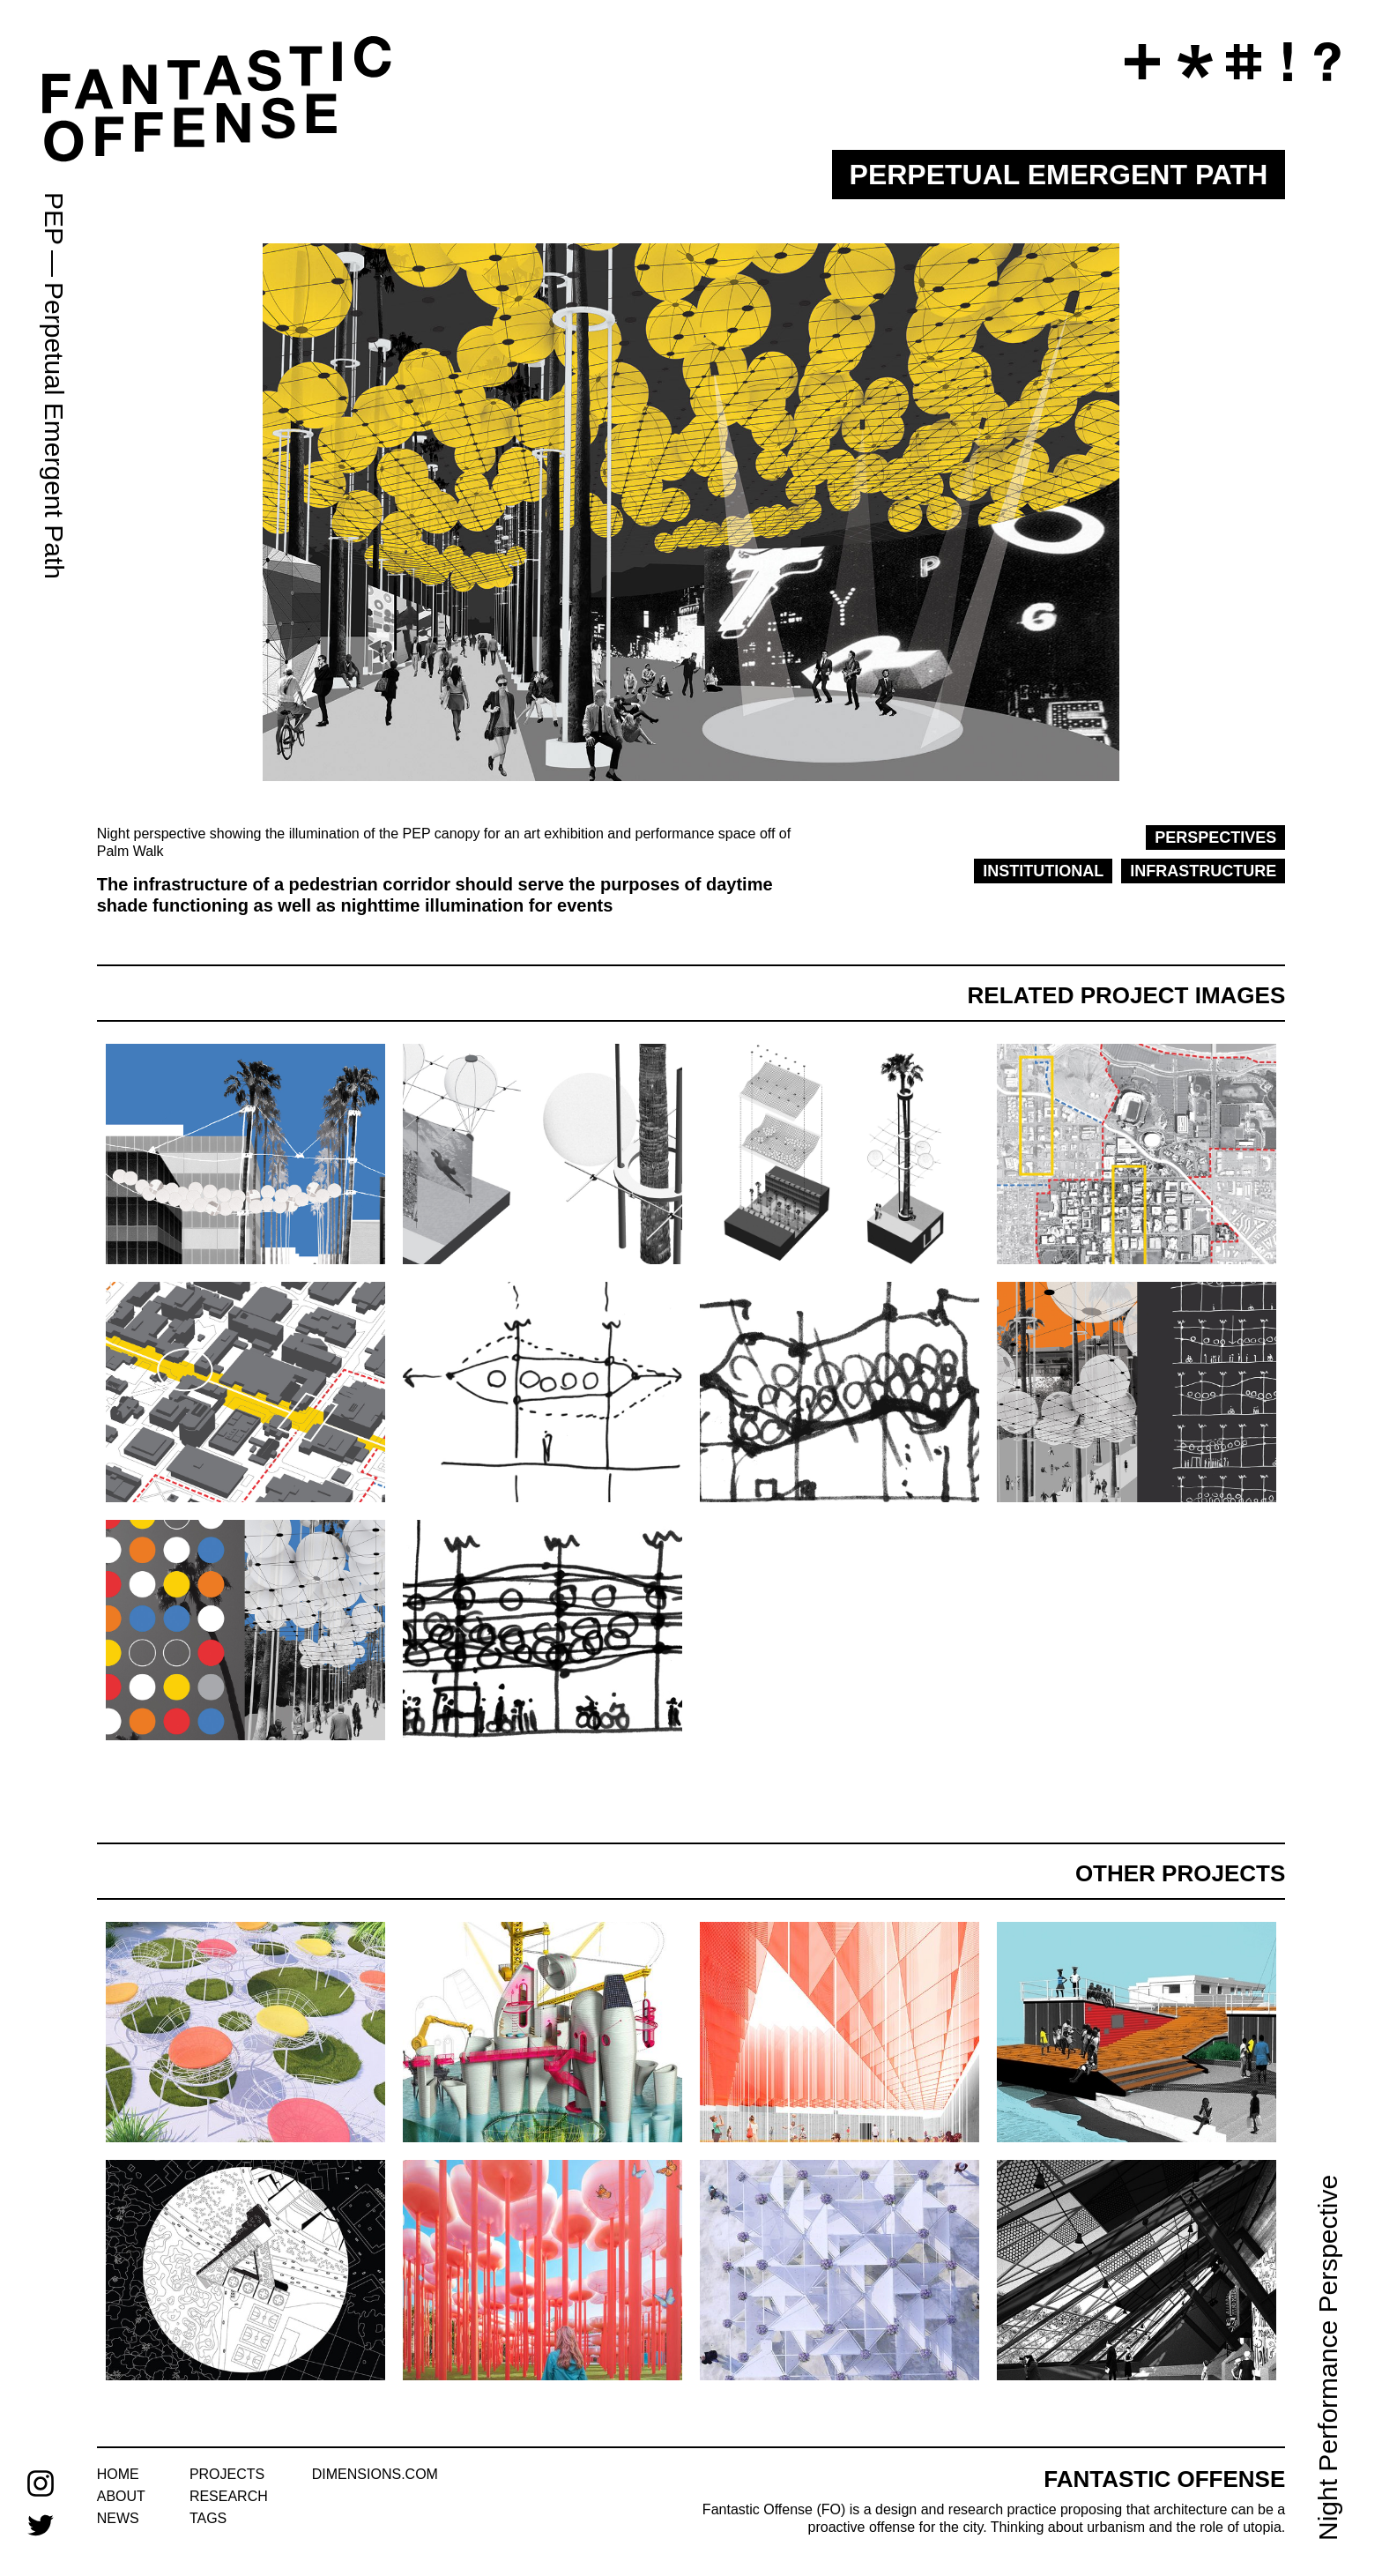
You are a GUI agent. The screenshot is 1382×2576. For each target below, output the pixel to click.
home (118, 2474)
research (228, 2496)
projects (226, 2474)
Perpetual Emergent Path (54, 430)
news (118, 2518)
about (121, 2496)
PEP (54, 218)
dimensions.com (375, 2474)
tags (208, 2518)
